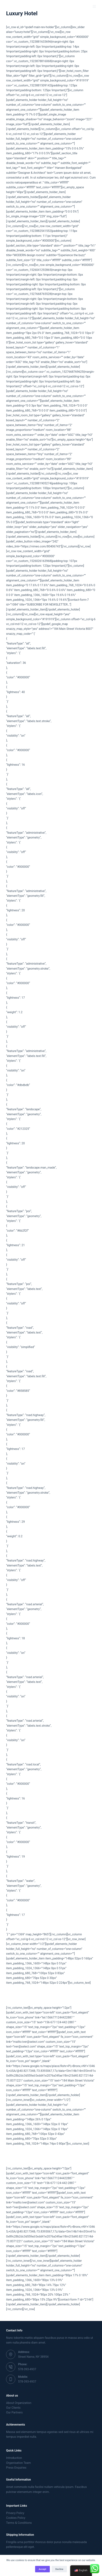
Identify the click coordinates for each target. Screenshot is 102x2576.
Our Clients (13, 2407)
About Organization (18, 2403)
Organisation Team (18, 2463)
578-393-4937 (27, 2369)
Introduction (14, 2458)
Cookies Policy (15, 2518)
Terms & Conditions (19, 2523)
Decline (59, 2569)
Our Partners (14, 2412)
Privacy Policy (15, 2513)
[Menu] (94, 6)
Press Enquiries (16, 2467)
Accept (42, 2569)
